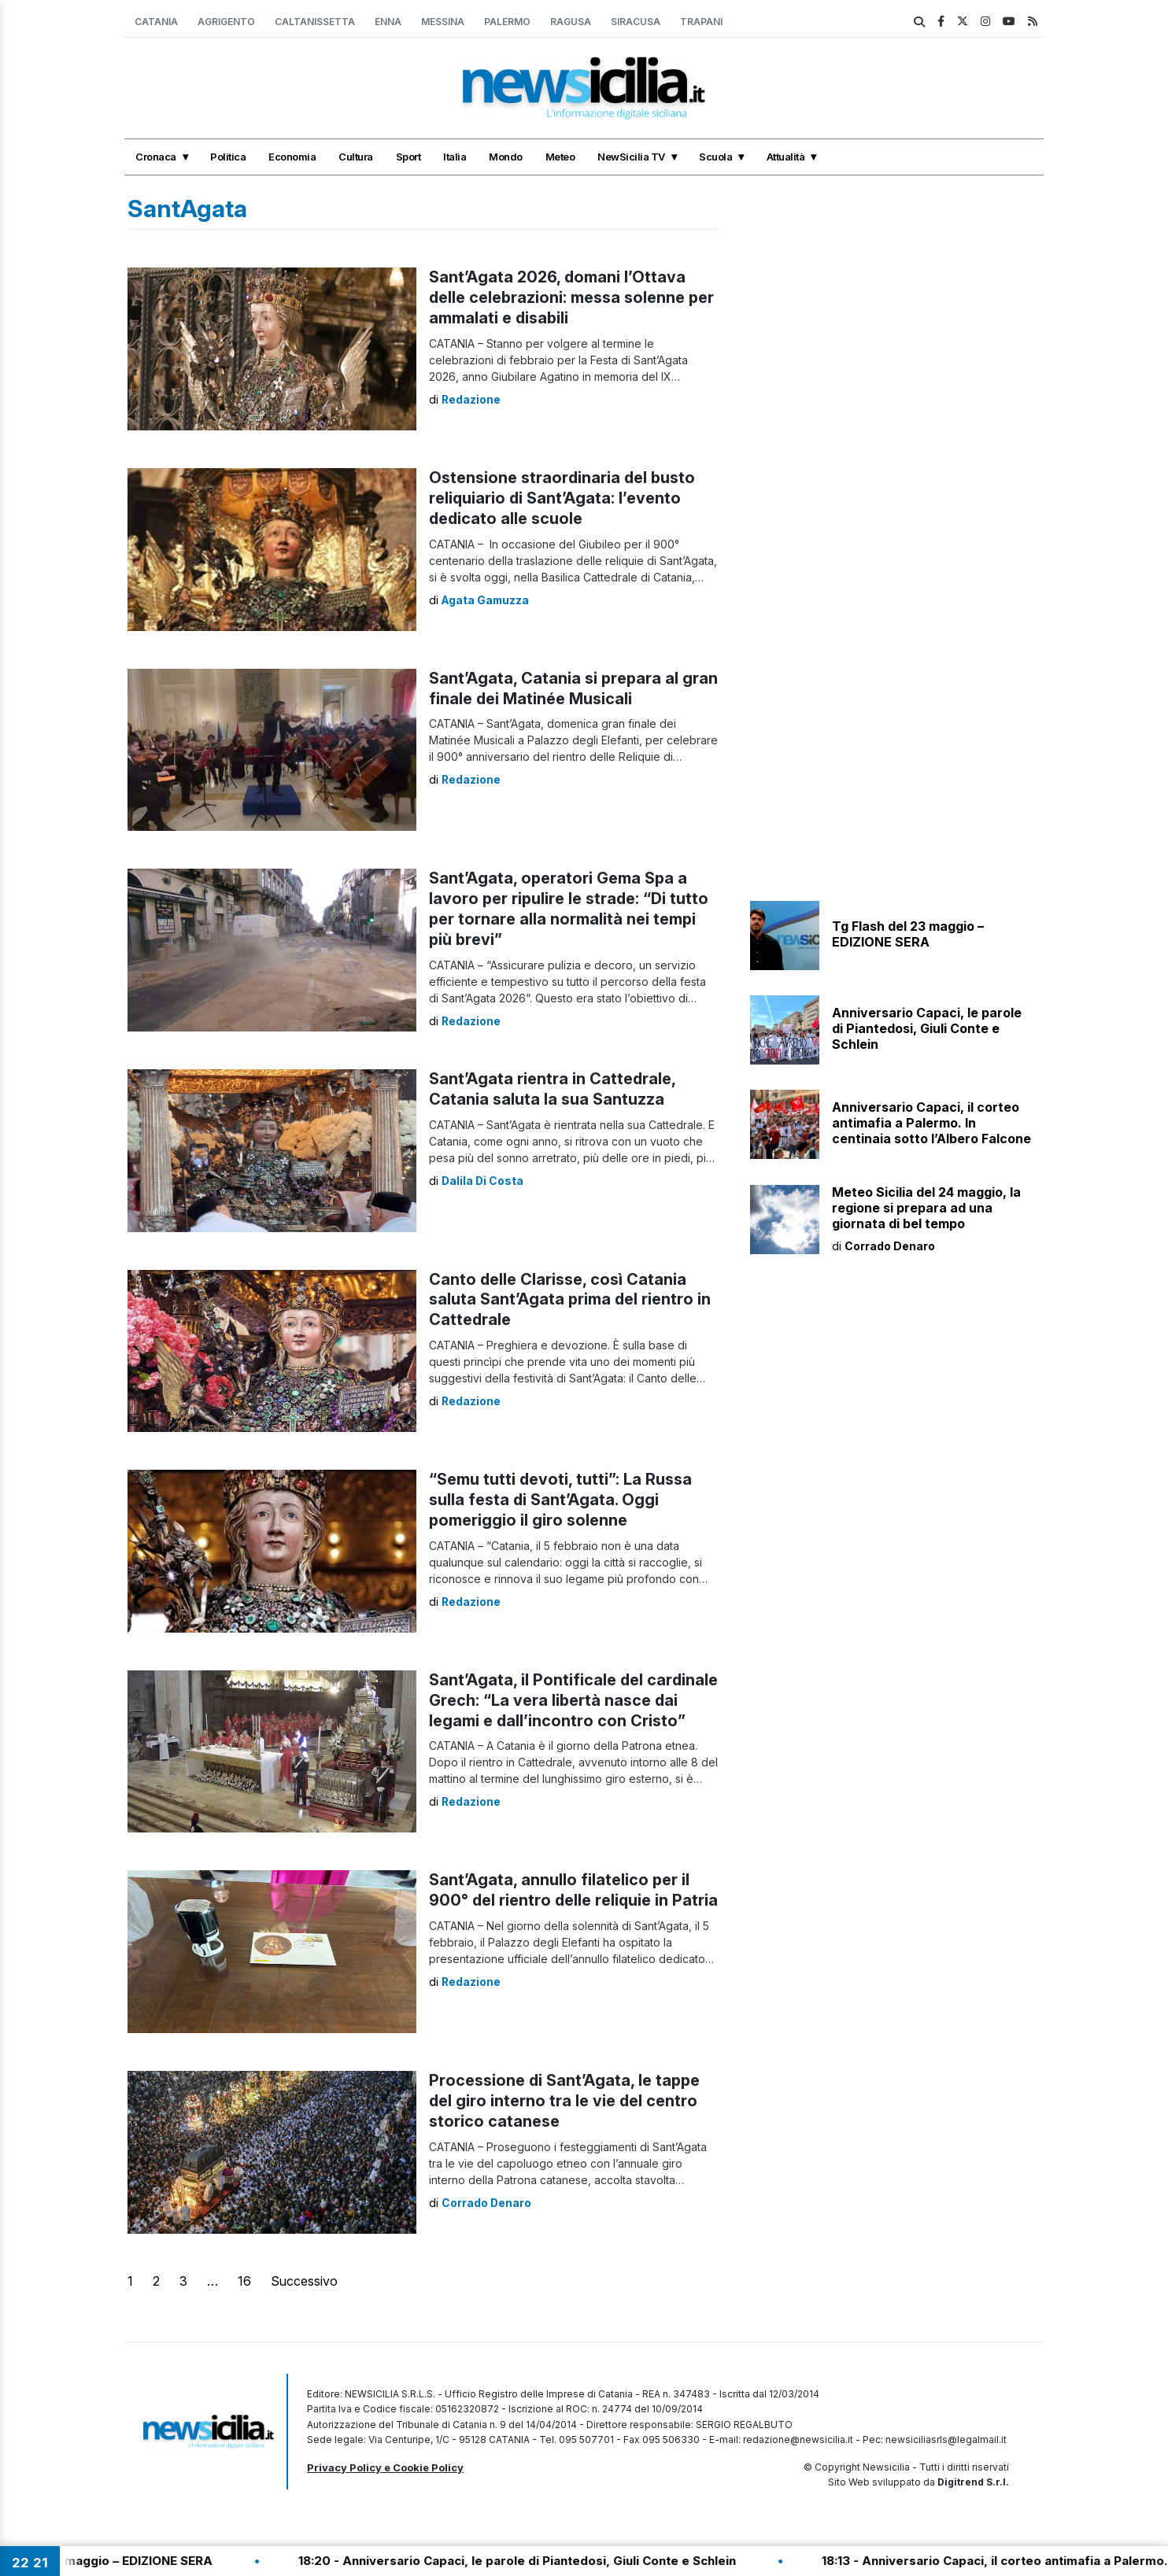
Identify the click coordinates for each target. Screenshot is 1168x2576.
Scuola (715, 156)
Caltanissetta (315, 22)
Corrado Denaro (487, 2202)
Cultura (355, 156)
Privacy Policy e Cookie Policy (385, 2467)
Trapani (701, 22)
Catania (156, 22)
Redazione (471, 399)
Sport (408, 156)
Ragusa (570, 22)
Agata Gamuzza (487, 600)
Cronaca (155, 156)
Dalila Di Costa (483, 1180)
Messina (442, 22)
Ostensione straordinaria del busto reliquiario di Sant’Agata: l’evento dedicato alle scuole (563, 499)
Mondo (506, 156)
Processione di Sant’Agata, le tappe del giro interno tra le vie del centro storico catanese (566, 2101)
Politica (228, 156)
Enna (388, 22)
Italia (454, 156)
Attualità (786, 156)
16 (244, 2281)
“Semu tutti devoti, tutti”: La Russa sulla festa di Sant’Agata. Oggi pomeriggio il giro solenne (561, 1500)
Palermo (507, 22)
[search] (919, 22)
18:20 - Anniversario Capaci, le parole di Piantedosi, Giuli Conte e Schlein (570, 2560)
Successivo (304, 2281)
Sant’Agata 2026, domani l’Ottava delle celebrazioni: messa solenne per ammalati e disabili (572, 298)
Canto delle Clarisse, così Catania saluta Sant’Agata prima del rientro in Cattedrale (571, 1300)
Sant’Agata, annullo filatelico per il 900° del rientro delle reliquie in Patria (560, 1901)
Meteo (560, 156)
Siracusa (635, 22)
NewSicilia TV (631, 156)
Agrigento (226, 22)
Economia (292, 156)
